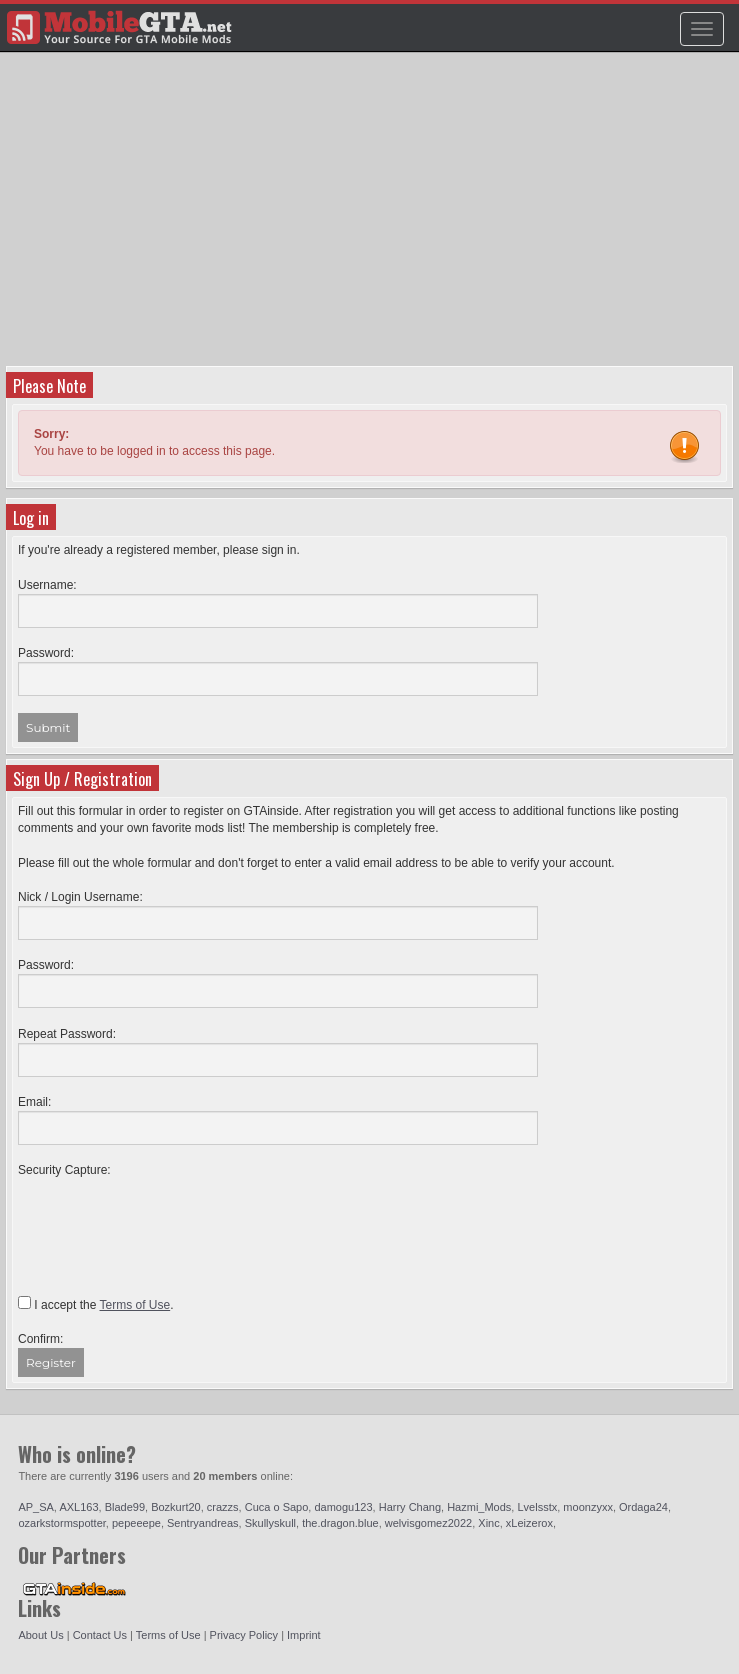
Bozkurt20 (176, 1507)
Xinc (488, 1523)
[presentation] (170, 1218)
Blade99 (125, 1507)
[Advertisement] (372, 216)
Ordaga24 (643, 1507)
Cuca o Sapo (277, 1507)
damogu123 (343, 1507)
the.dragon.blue (340, 1523)
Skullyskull (270, 1523)
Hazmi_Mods (479, 1507)
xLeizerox (529, 1523)
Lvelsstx (537, 1507)
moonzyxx (588, 1507)
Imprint (304, 1635)
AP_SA (35, 1507)
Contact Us (100, 1635)
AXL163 (78, 1507)
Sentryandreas (203, 1523)
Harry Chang (410, 1507)
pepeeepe (136, 1523)
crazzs (223, 1507)
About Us (40, 1635)
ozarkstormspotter (61, 1523)
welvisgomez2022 (428, 1523)
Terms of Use (168, 1635)
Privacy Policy (244, 1635)
